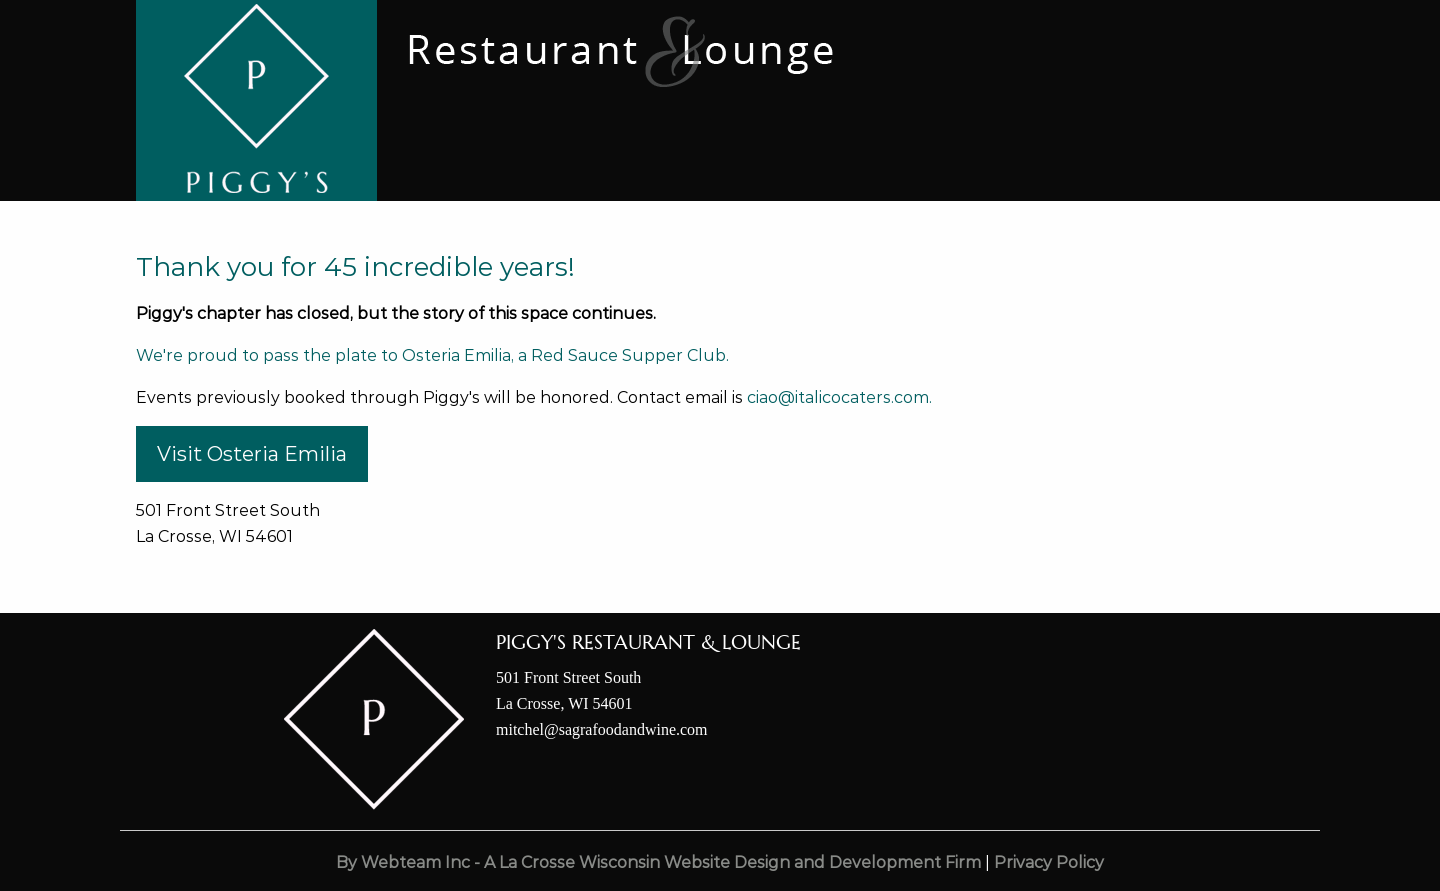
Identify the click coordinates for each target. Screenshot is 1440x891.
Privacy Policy (1049, 862)
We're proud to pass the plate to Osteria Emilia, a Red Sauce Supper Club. (432, 355)
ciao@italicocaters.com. (839, 397)
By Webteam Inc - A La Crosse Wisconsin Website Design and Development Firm (658, 862)
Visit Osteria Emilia (252, 454)
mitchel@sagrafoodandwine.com (602, 729)
